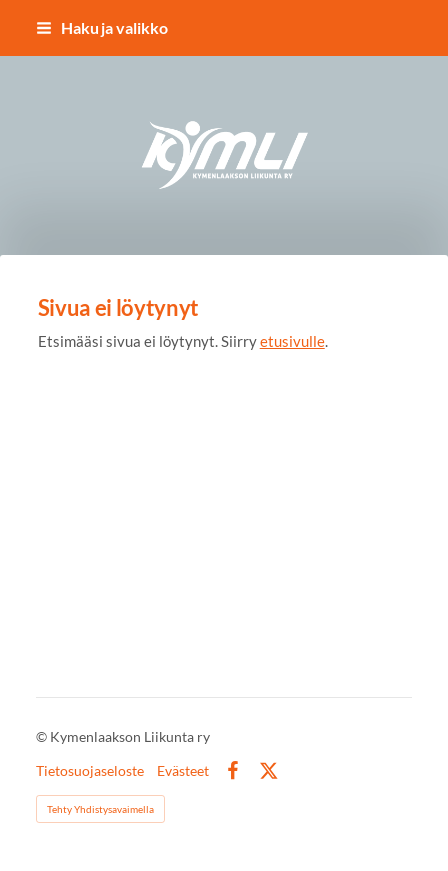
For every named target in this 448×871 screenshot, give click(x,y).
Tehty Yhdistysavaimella (100, 809)
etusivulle (292, 341)
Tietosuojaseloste (90, 771)
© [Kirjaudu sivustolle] (43, 736)
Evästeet (183, 771)
